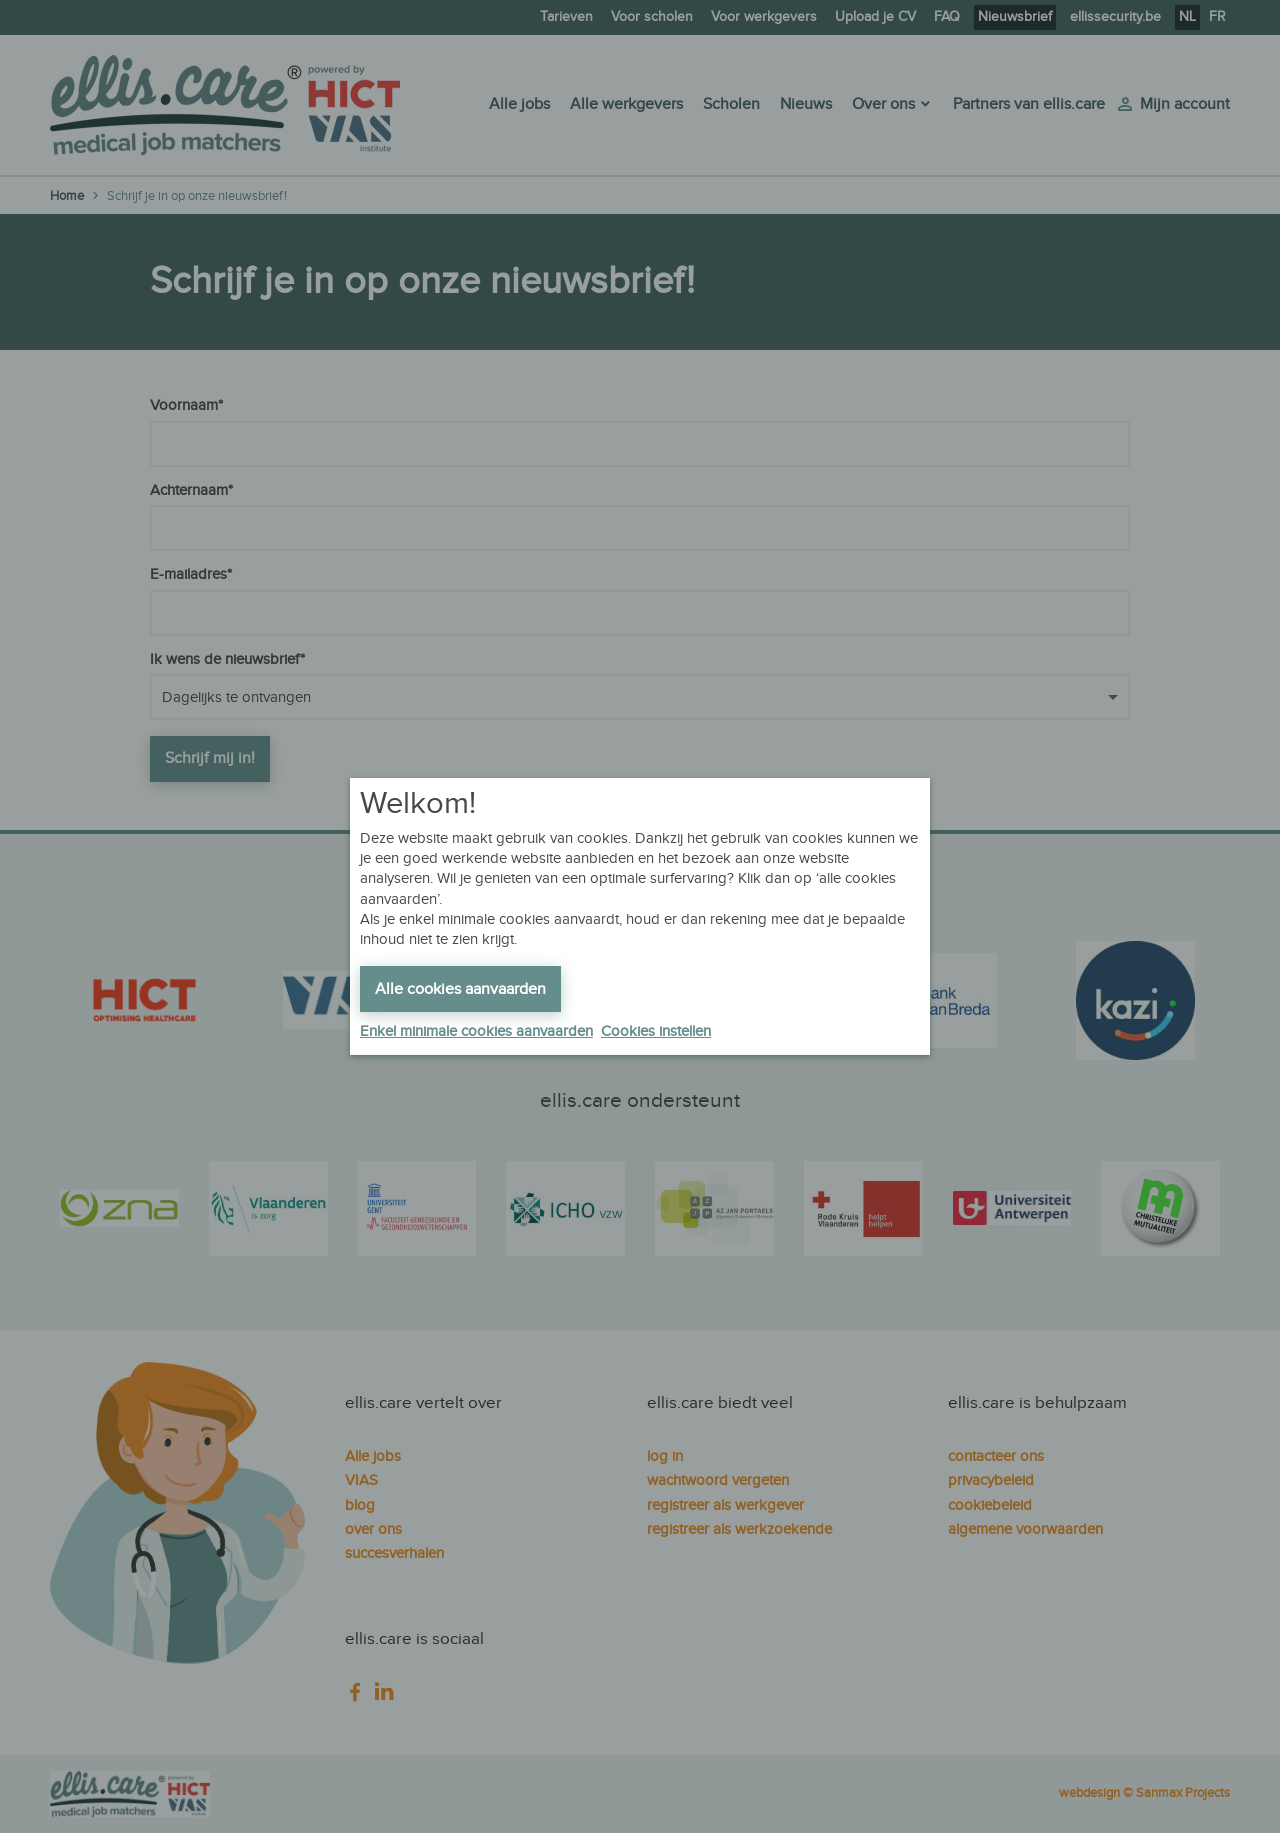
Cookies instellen (656, 1031)
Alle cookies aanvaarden (460, 989)
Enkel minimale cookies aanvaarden (476, 1031)
